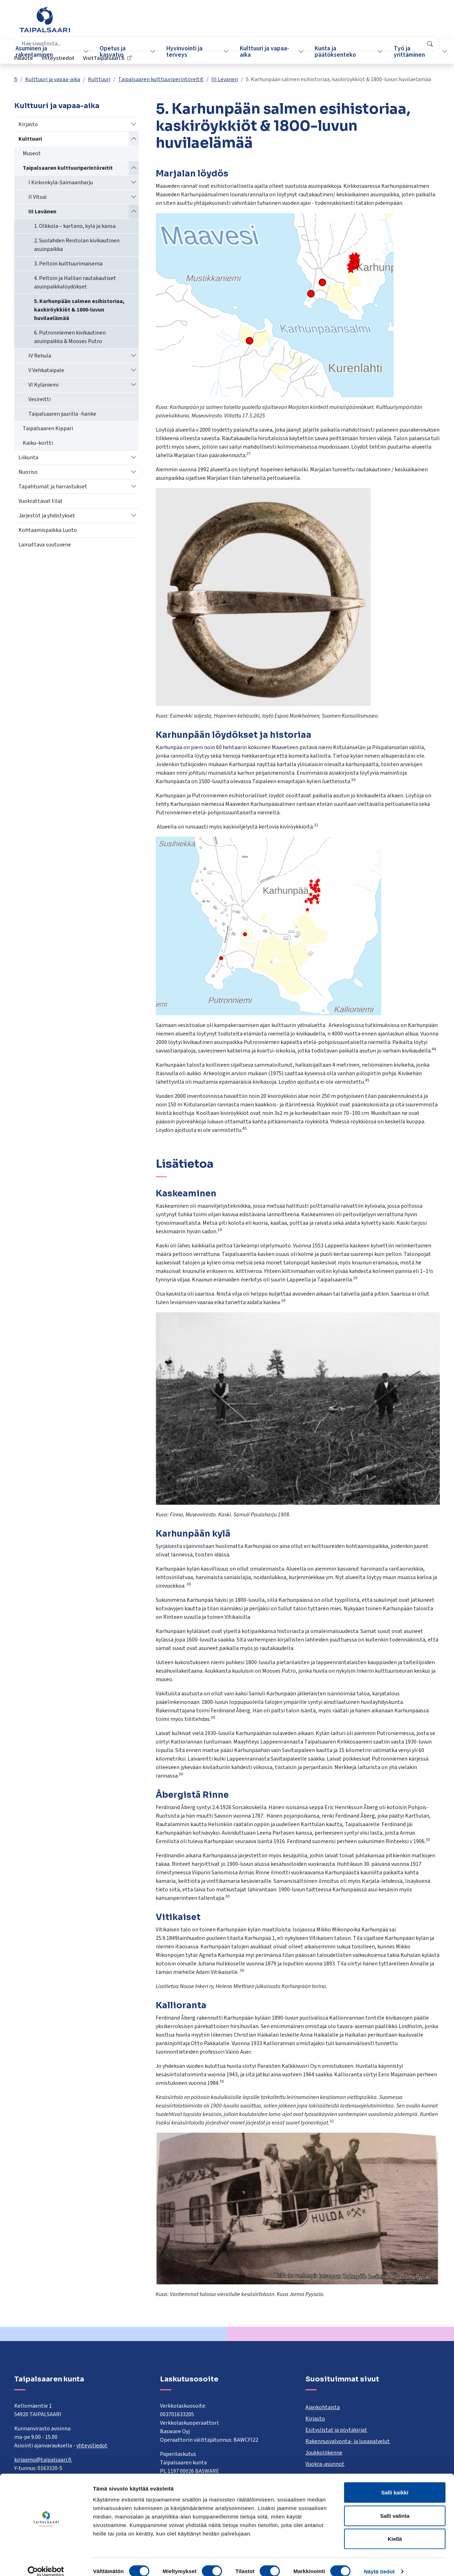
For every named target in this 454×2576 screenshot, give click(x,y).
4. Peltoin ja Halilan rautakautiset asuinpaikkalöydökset (75, 282)
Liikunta (28, 457)
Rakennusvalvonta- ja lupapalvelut (347, 2441)
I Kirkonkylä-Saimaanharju (60, 182)
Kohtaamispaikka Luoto (47, 530)
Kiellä (395, 2529)
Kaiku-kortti (38, 443)
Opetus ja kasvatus (113, 51)
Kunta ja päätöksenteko (328, 51)
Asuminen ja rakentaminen (37, 51)
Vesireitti (39, 399)
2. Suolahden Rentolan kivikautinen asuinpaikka (77, 245)
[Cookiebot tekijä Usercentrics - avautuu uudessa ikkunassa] (46, 2562)
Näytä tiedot (379, 2562)
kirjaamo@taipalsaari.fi (43, 2460)
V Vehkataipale (46, 370)
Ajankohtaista (322, 2407)
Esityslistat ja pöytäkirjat (336, 2430)
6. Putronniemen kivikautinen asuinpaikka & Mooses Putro (70, 337)
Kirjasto (28, 124)
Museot (32, 153)
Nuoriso (28, 472)
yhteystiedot (91, 2445)
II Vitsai (37, 197)
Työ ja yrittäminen (399, 51)
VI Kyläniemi (43, 385)
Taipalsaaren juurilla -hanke (62, 414)
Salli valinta (395, 2506)
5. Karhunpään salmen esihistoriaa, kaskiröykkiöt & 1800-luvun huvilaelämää (79, 309)
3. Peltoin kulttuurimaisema (68, 264)
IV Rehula (39, 356)
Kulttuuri (99, 79)
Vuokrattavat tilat (40, 501)
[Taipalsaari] (44, 19)
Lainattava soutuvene (44, 545)
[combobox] (193, 23)
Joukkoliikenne (323, 2453)
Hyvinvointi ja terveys (183, 51)
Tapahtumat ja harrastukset (52, 486)
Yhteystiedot (354, 23)
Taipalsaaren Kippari (48, 428)
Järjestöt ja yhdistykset (46, 516)
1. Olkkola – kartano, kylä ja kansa (75, 226)
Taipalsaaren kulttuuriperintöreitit (161, 79)
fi (15, 79)
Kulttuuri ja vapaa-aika (260, 51)
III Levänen (224, 79)
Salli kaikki (395, 2483)
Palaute (320, 23)
